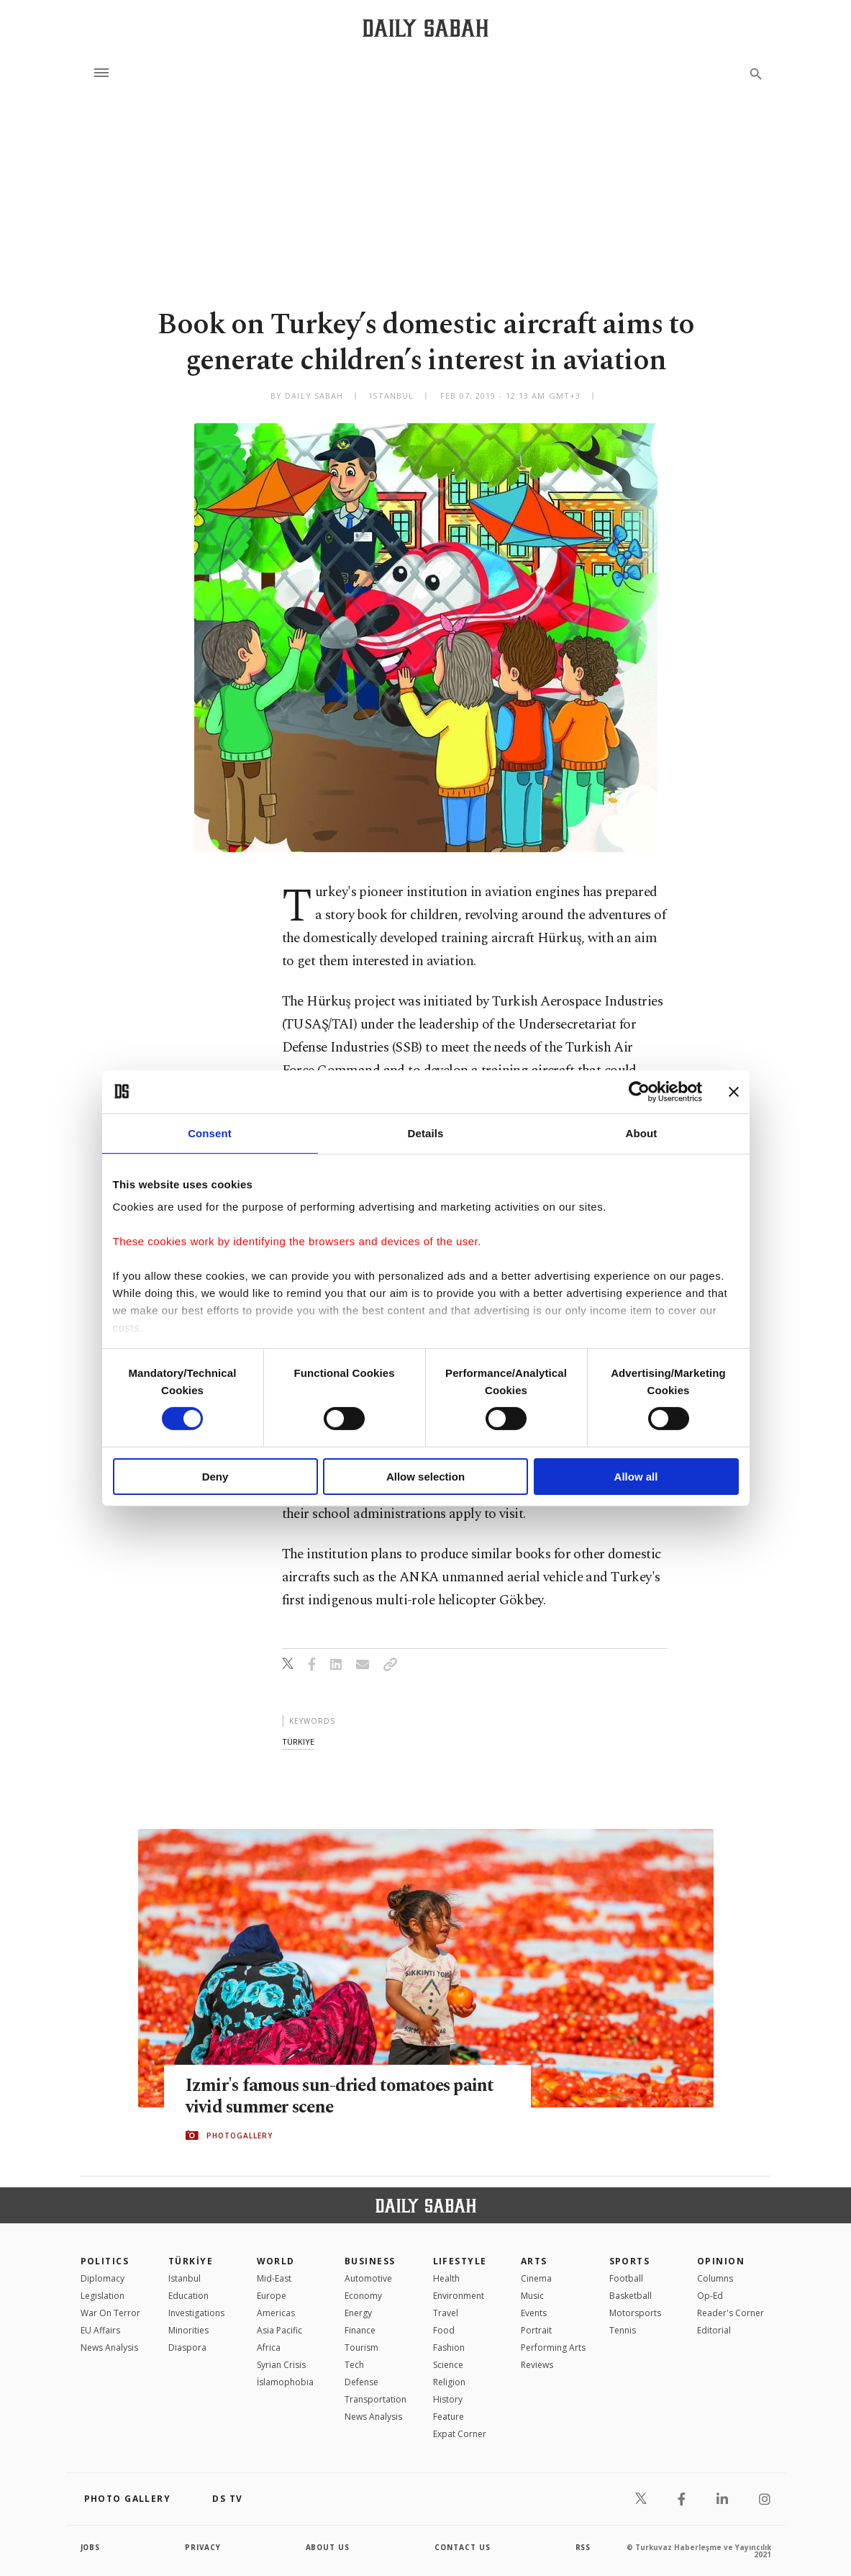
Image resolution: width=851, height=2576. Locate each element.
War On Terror (110, 2313)
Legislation (102, 2296)
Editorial (714, 2330)
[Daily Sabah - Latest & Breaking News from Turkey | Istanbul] (425, 28)
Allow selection (425, 1476)
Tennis (622, 2330)
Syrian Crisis (281, 2365)
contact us (462, 2547)
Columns (715, 2278)
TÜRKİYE (190, 2261)
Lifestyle (460, 2261)
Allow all (636, 1476)
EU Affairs (100, 2330)
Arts (534, 2261)
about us (328, 2547)
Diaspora (187, 2347)
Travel (445, 2313)
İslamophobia (285, 2382)
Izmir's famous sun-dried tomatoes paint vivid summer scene (343, 2095)
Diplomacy (102, 2278)
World (276, 2261)
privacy (203, 2547)
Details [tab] (426, 1132)
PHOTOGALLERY (239, 2135)
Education (188, 2296)
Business (370, 2261)
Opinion (721, 2261)
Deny (215, 1476)
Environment (458, 2296)
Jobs (91, 2547)
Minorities (188, 2330)
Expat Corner (459, 2434)
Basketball (630, 2296)
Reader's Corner (730, 2313)
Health (446, 2278)
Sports (629, 2261)
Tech (354, 2365)
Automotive (368, 2278)
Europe (271, 2296)
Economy (363, 2296)
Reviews (537, 2365)
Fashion (449, 2347)
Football (626, 2278)
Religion (449, 2382)
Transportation (375, 2399)
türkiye (298, 1741)
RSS (583, 2547)
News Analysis (109, 2347)
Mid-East (274, 2278)
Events (534, 2313)
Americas (276, 2313)
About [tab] (641, 1132)
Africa (269, 2347)
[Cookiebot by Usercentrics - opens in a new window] (639, 1091)
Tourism (361, 2347)
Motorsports (635, 2313)
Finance (360, 2330)
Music (532, 2296)
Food (444, 2330)
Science (448, 2365)
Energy (358, 2313)
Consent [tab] (210, 1132)
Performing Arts (553, 2347)
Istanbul (184, 2278)
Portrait (536, 2330)
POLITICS (105, 2261)
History (448, 2399)
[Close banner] (734, 1091)
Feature (448, 2416)
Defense (361, 2382)
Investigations (196, 2313)
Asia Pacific (279, 2330)
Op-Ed (710, 2296)
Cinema (536, 2278)
